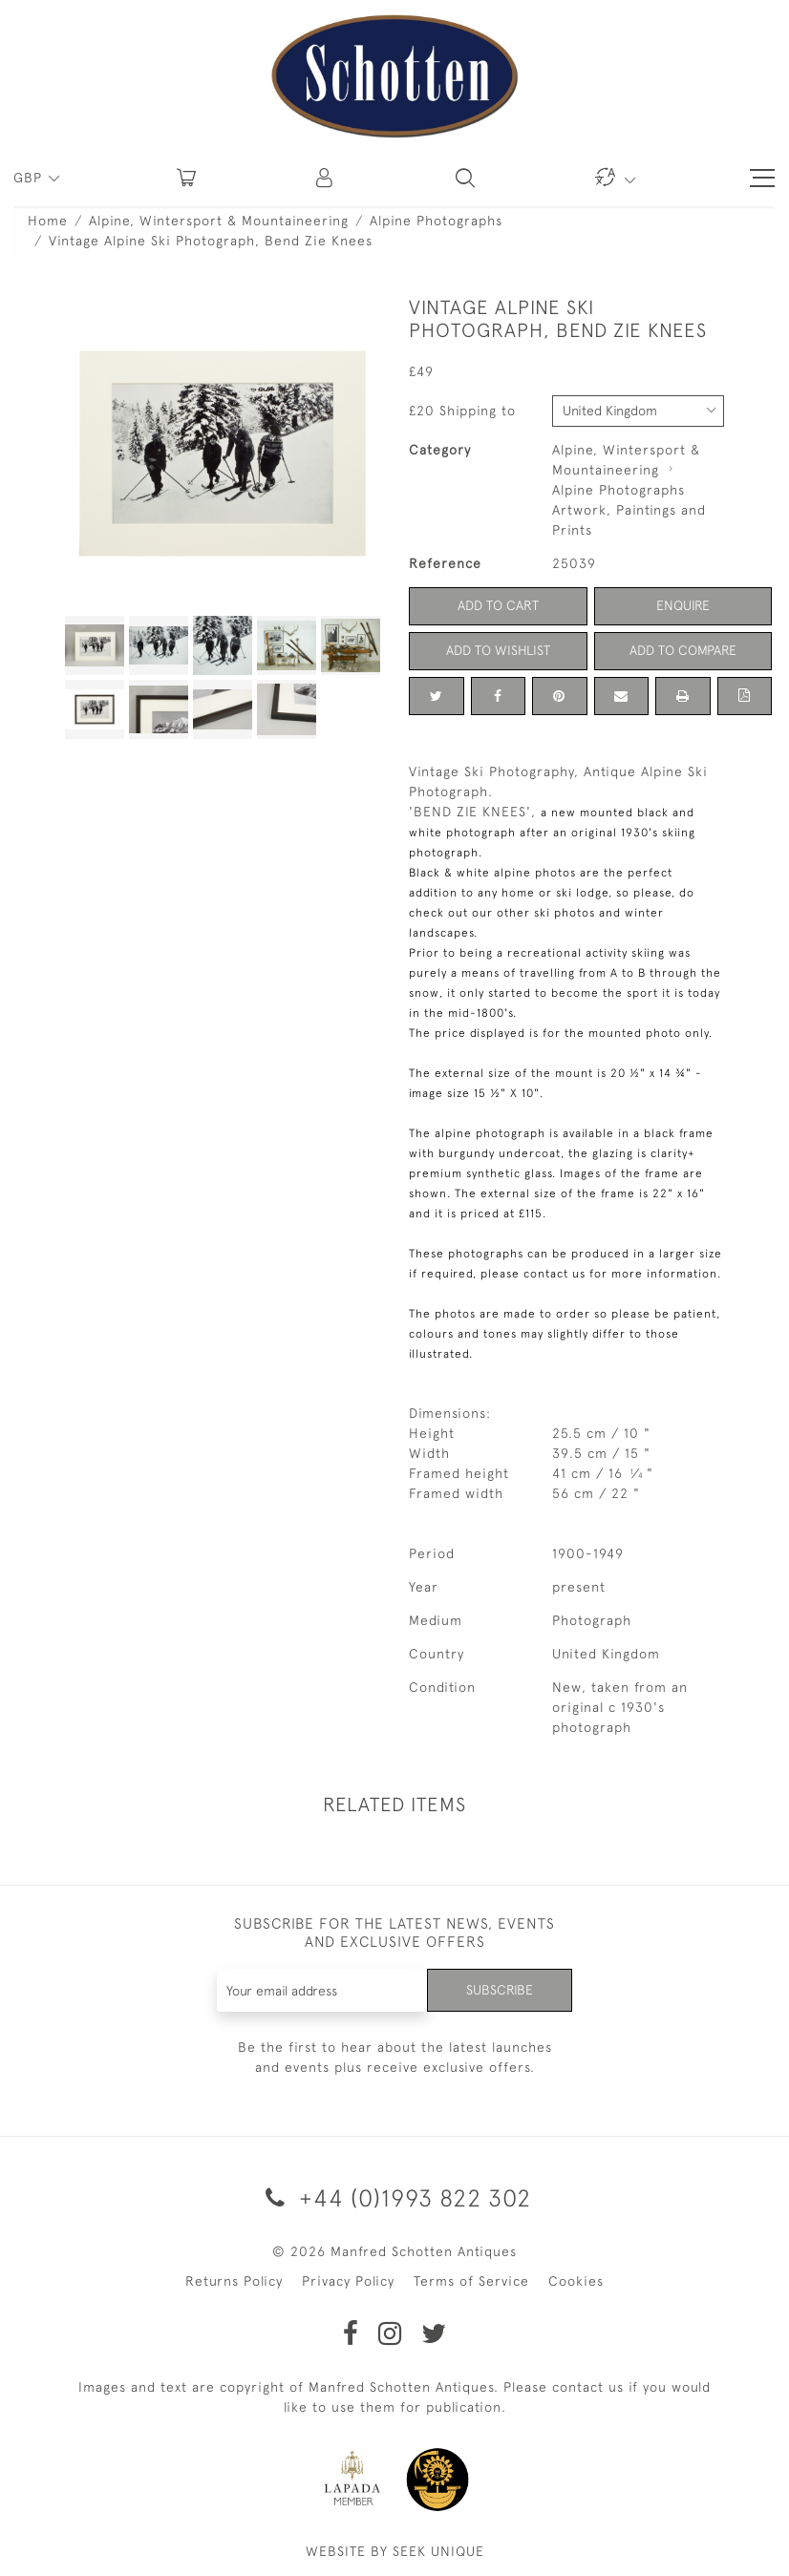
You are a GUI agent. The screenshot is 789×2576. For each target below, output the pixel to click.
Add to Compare (682, 650)
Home (48, 220)
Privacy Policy (348, 2281)
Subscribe (499, 1989)
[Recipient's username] (323, 1990)
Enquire (683, 605)
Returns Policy (234, 2281)
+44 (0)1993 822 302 (395, 2197)
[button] (325, 177)
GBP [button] (30, 177)
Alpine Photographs (436, 220)
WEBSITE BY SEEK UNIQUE (395, 2551)
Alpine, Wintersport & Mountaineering (219, 220)
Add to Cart (498, 605)
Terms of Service (471, 2281)
